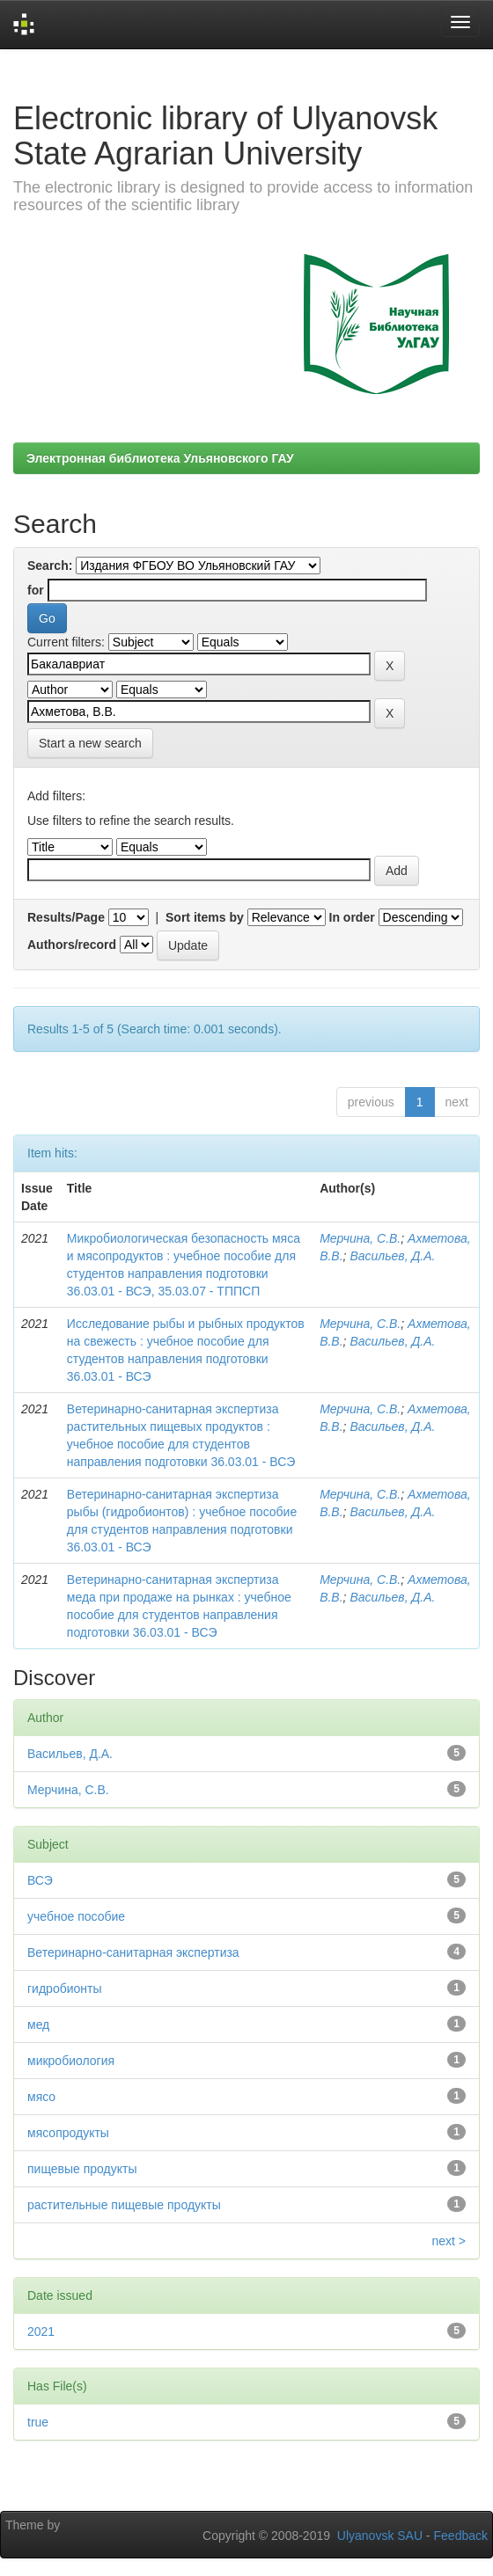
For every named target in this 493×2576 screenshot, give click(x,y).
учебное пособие (76, 1916)
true (37, 2422)
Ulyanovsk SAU (380, 2536)
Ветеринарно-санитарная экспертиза (133, 1952)
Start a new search (90, 743)
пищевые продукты (82, 2169)
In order (352, 917)
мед (38, 2025)
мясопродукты (68, 2133)
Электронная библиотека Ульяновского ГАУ (160, 458)
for (35, 590)
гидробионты (64, 1988)
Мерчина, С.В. (360, 1238)
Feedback (461, 2536)
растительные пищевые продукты (124, 2205)
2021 (41, 2331)
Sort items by (205, 917)
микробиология (70, 2061)
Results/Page (66, 917)
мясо (41, 2097)
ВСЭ (40, 1880)
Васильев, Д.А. (392, 1256)
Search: (49, 565)
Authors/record (71, 945)
